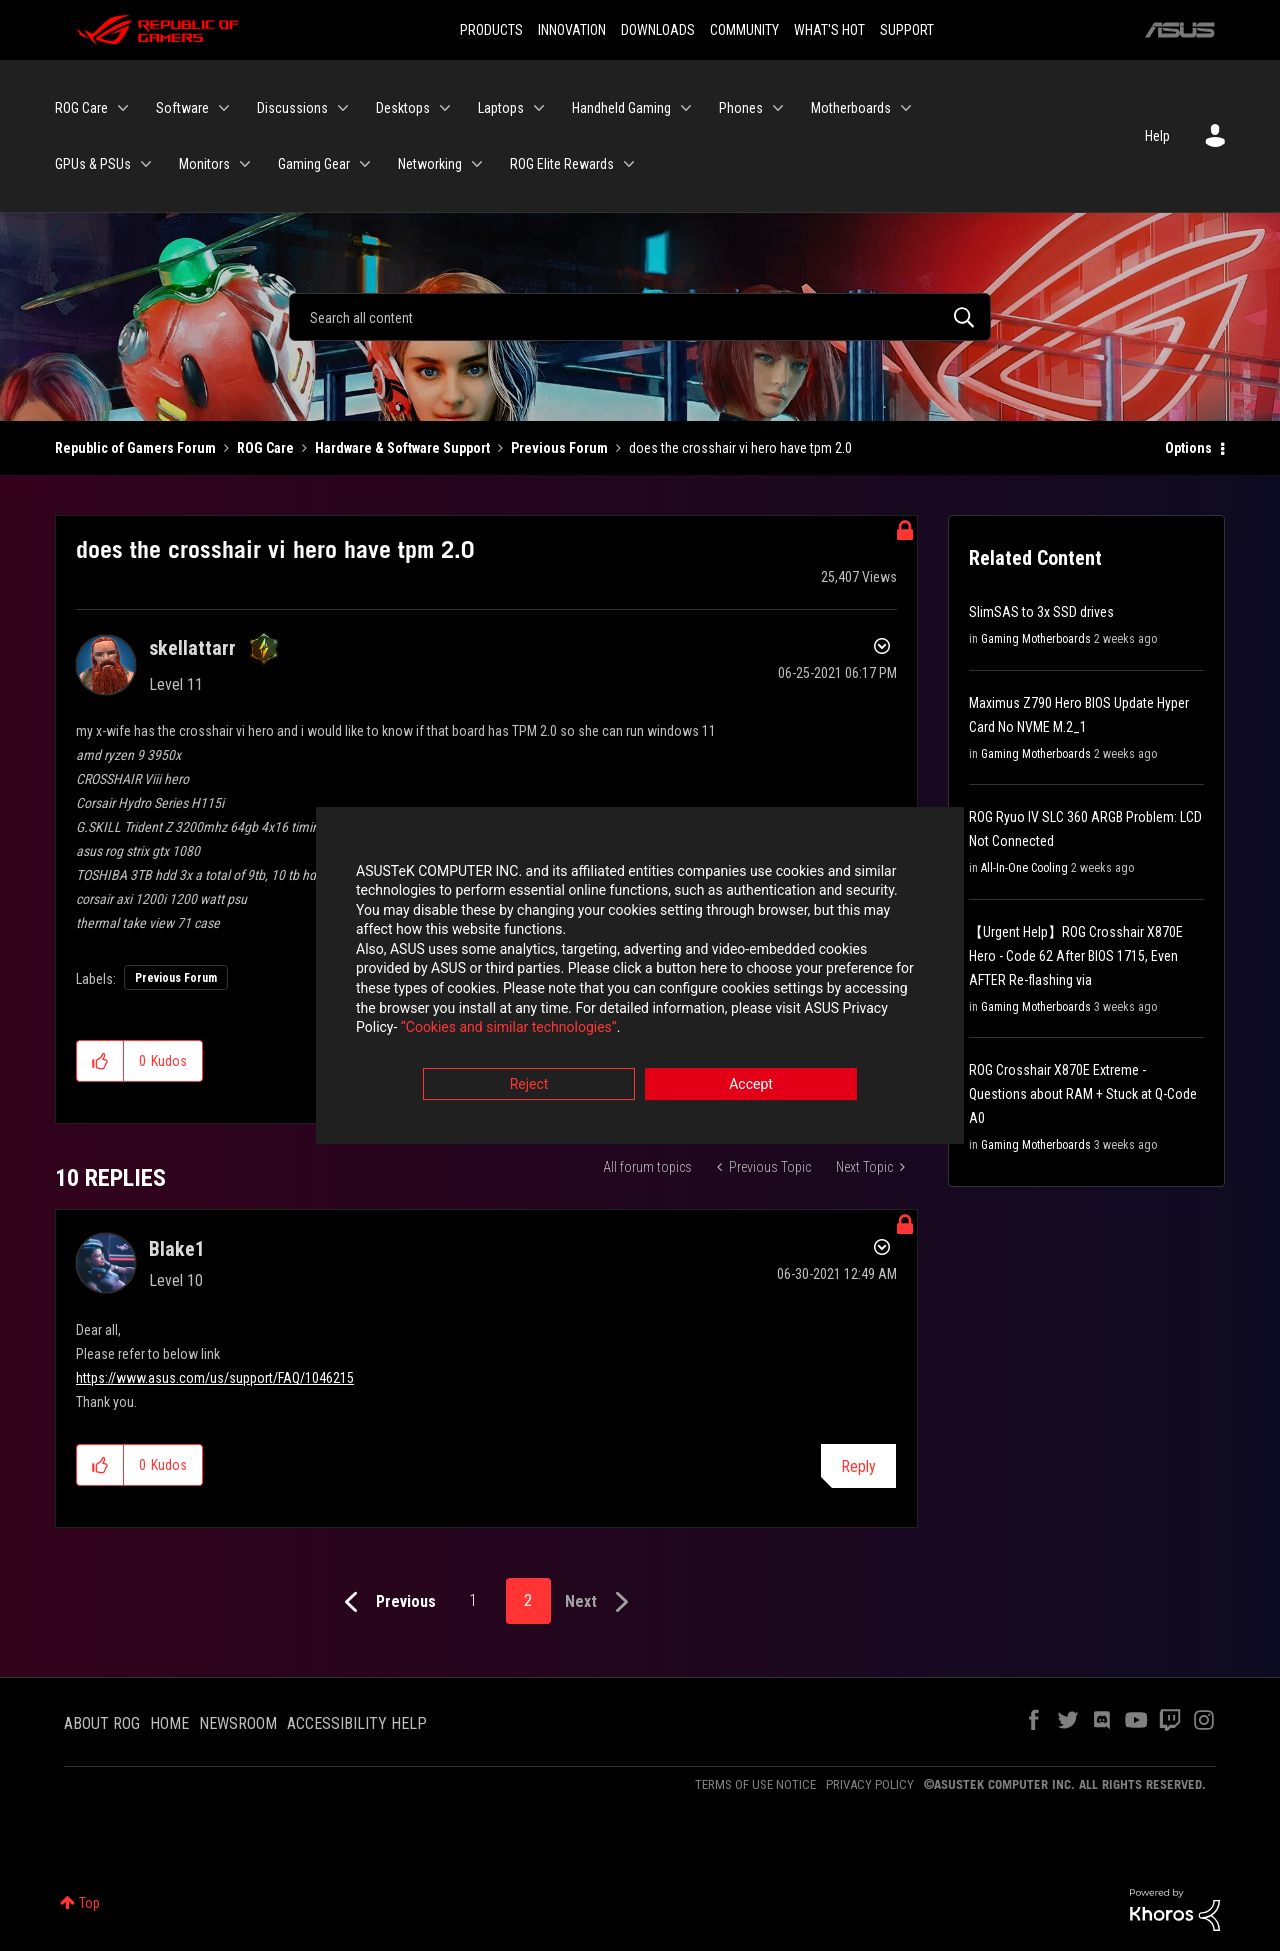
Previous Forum (559, 448)
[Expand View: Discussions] (343, 108)
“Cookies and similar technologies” (509, 1030)
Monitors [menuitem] (204, 164)
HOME (169, 1723)
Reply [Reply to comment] (858, 1466)
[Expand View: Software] (224, 108)
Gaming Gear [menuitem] (314, 164)
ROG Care (265, 448)
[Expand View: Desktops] (445, 108)
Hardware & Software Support (402, 448)
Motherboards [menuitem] (851, 108)
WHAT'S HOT (829, 30)
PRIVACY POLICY (870, 1784)
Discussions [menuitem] (292, 108)
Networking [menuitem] (430, 164)
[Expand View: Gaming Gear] (365, 164)
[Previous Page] (385, 1602)
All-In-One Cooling (1024, 868)
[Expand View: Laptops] (539, 108)
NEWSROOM (238, 1723)
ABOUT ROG (102, 1723)
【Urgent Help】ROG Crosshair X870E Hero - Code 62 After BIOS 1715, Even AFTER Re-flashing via (1076, 956)
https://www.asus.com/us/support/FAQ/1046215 (215, 1378)
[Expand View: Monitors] (245, 164)
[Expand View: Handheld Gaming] (686, 108)
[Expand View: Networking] (477, 164)
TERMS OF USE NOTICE (755, 1784)
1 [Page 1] (473, 1600)
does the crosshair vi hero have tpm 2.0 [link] (740, 448)
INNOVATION (572, 30)
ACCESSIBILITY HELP (357, 1723)
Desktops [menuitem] (403, 108)
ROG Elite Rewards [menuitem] (562, 164)
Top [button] (89, 1903)
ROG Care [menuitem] (81, 108)
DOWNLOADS (658, 30)
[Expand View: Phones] (778, 108)
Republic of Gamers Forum (135, 448)
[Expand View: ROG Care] (123, 108)
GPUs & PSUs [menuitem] (93, 164)
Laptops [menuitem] (501, 108)
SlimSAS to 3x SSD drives (1041, 612)
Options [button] (1188, 448)
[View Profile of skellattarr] (192, 648)
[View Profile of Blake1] (177, 1249)
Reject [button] (529, 1086)
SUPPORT (907, 30)
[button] (100, 1061)
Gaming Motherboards (1036, 639)
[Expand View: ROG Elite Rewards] (629, 164)
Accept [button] (751, 1086)
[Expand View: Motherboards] (906, 108)
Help (1157, 136)
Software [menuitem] (182, 108)
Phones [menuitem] (741, 108)
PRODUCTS (491, 30)
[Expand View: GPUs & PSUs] (146, 164)
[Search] (640, 317)
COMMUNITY (744, 30)
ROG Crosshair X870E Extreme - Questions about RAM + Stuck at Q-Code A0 (1083, 1094)
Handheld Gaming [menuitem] (621, 108)
